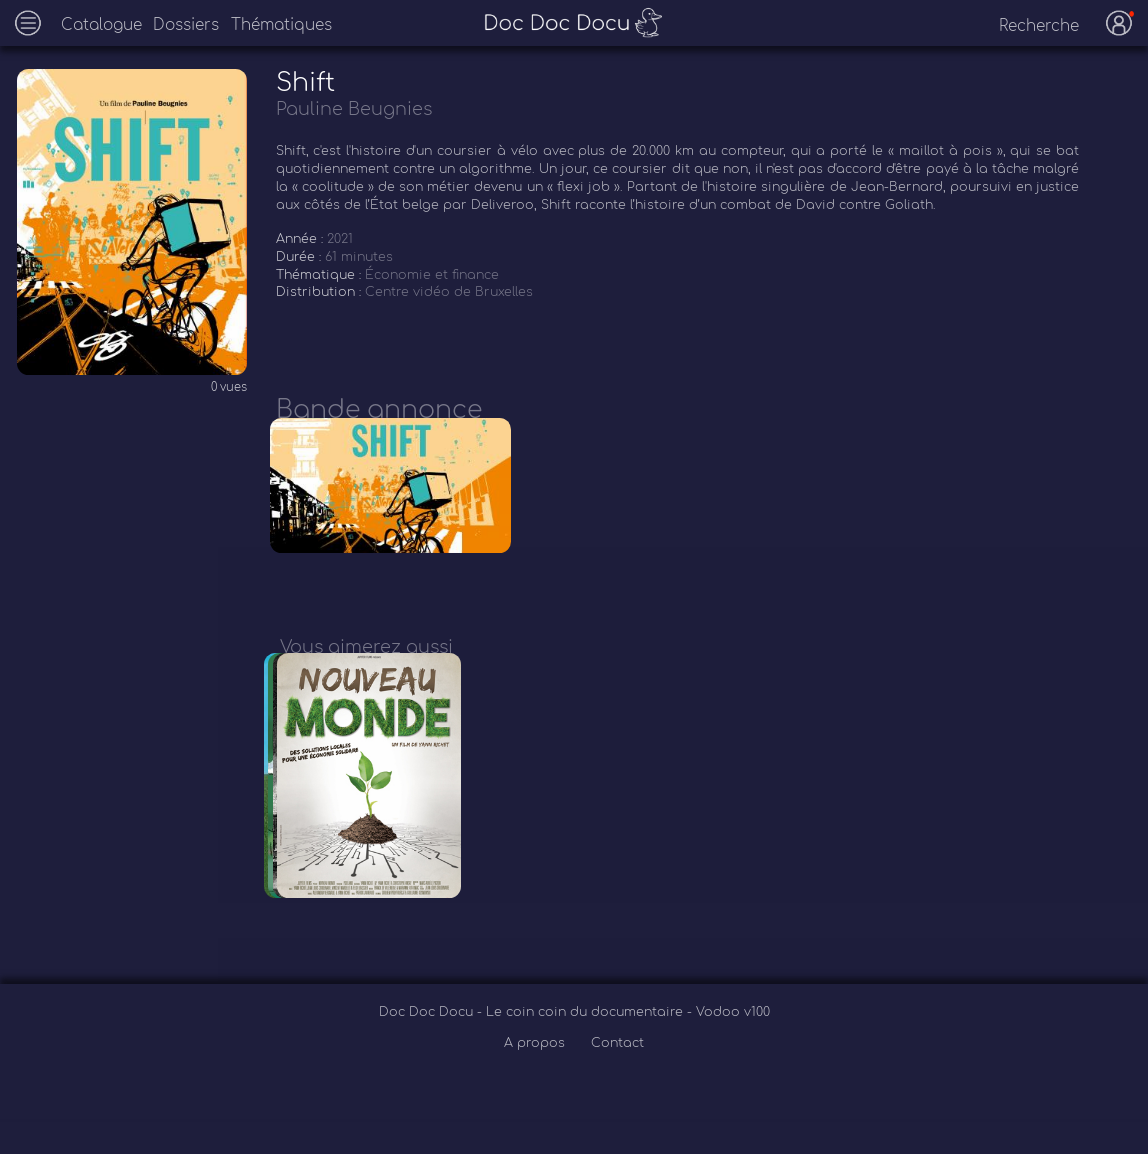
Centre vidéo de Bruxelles (449, 292)
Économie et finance (432, 275)
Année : (301, 239)
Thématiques (281, 25)
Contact (617, 1077)
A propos (536, 1077)
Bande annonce (379, 410)
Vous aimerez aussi (366, 664)
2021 (340, 239)
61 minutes (359, 257)
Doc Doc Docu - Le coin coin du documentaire (533, 1047)
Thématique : (320, 275)
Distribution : (320, 292)
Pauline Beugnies (354, 109)
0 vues (229, 387)
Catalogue (101, 25)
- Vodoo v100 (728, 1047)
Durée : (300, 257)
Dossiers (186, 25)
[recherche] (1026, 26)
